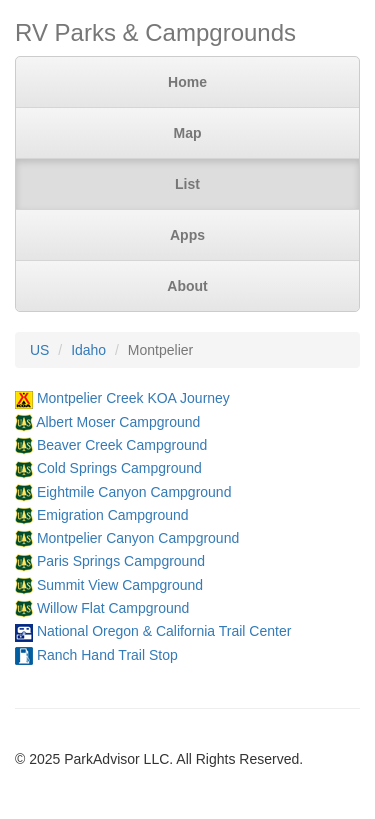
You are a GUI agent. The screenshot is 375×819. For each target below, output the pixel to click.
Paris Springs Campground (121, 561)
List (187, 184)
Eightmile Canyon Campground (134, 492)
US (39, 350)
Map (188, 133)
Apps (187, 235)
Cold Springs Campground (119, 468)
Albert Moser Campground (118, 422)
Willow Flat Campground (113, 608)
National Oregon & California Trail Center (164, 631)
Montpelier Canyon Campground (138, 538)
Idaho (88, 350)
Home (187, 82)
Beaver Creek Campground (122, 445)
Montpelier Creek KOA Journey (133, 398)
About (187, 286)
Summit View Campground (120, 585)
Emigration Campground (113, 515)
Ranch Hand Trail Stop (107, 655)
